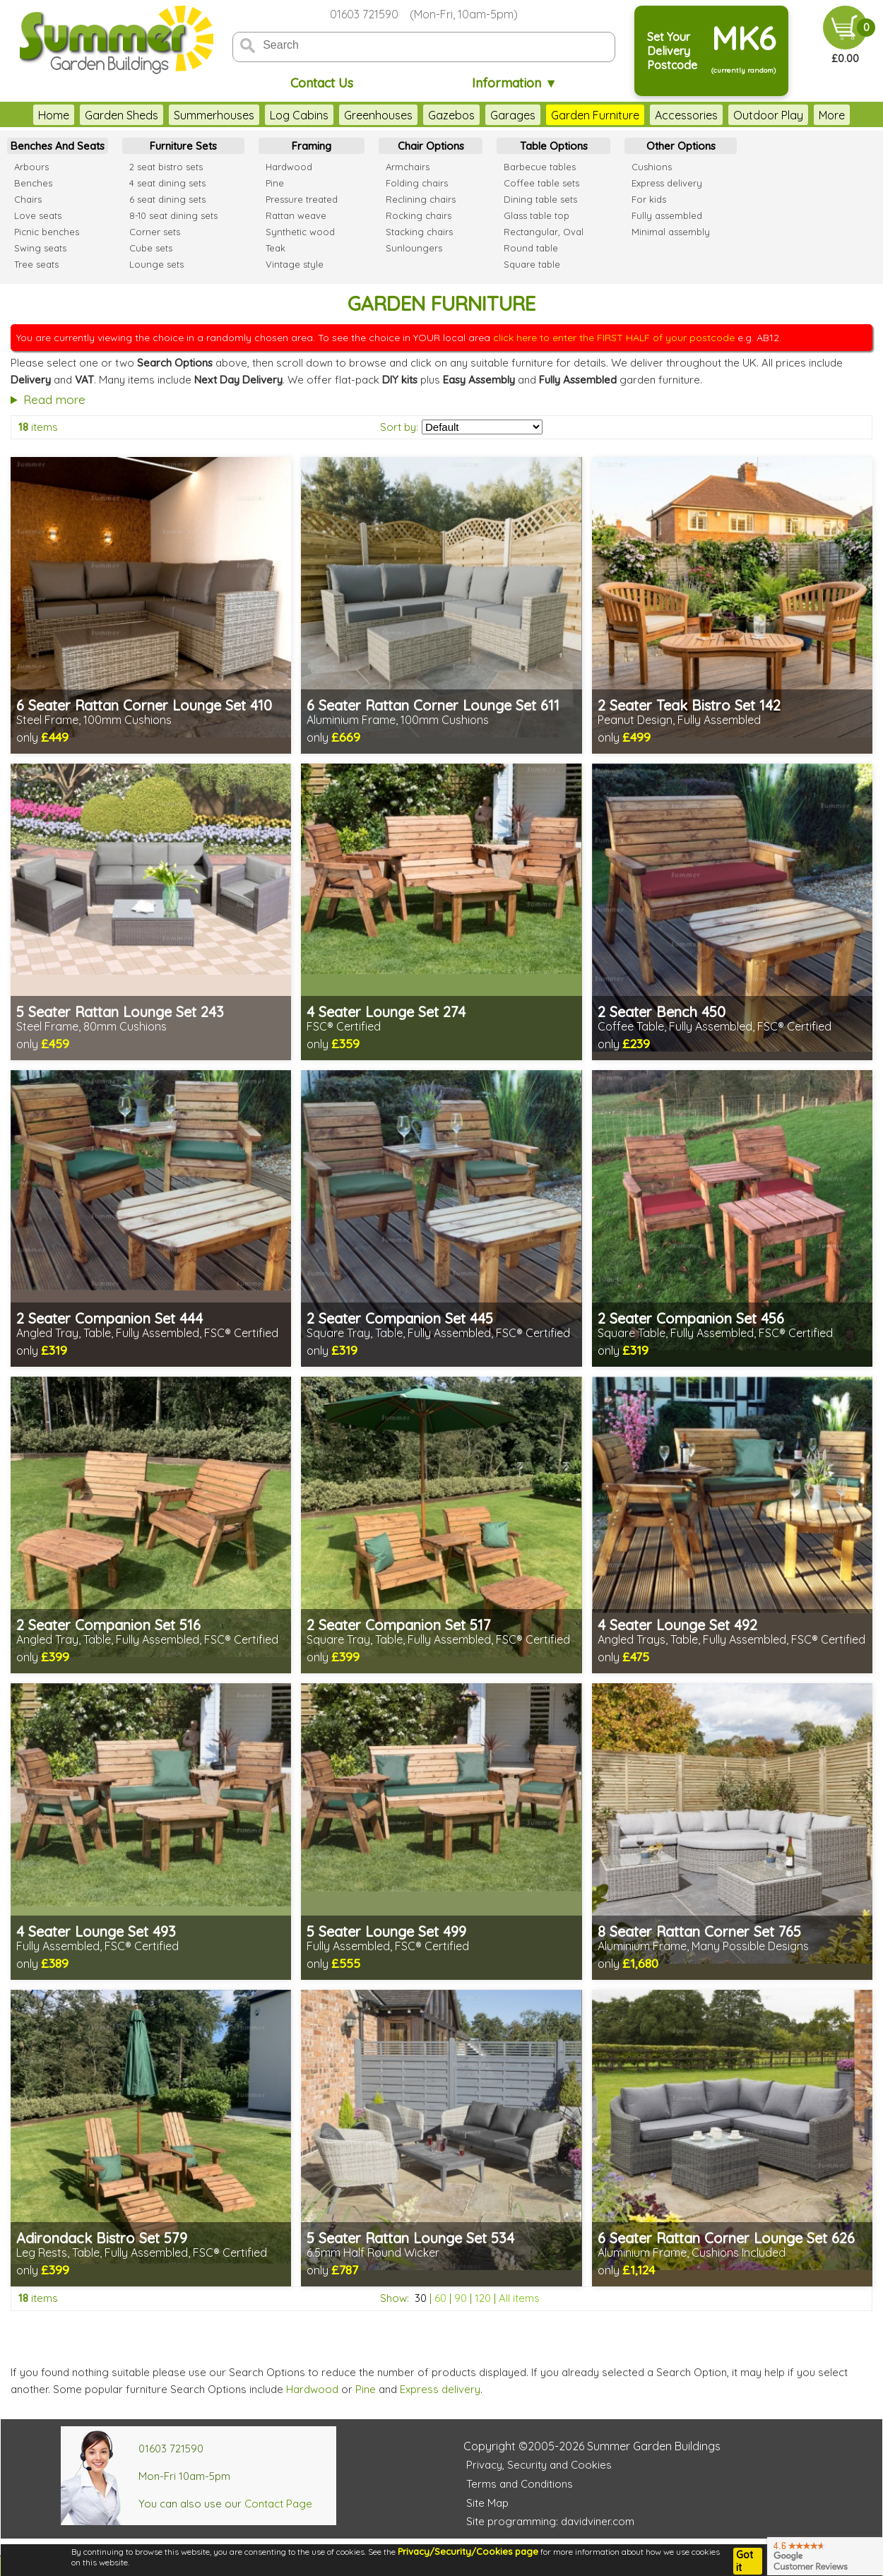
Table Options (554, 146)
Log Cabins (299, 115)
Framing (311, 146)
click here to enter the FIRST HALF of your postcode (614, 337)
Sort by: (399, 427)
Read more (54, 399)
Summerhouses (214, 115)
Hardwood (312, 2389)
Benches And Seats (58, 146)
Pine (365, 2389)
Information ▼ (514, 83)
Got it (744, 2561)
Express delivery (440, 2389)
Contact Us (321, 83)
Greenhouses (378, 115)
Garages (512, 115)
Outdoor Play (768, 115)
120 (483, 2298)
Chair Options (431, 146)
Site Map (487, 2503)
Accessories (686, 115)
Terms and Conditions (519, 2484)
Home (53, 115)
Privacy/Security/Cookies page (468, 2551)
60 (440, 2298)
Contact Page (278, 2503)
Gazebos (451, 115)
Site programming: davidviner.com (550, 2521)
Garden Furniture (595, 115)
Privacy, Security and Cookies (539, 2464)
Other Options (681, 146)
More (832, 115)
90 (460, 2298)
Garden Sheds (121, 115)
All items (519, 2298)
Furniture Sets (183, 146)
